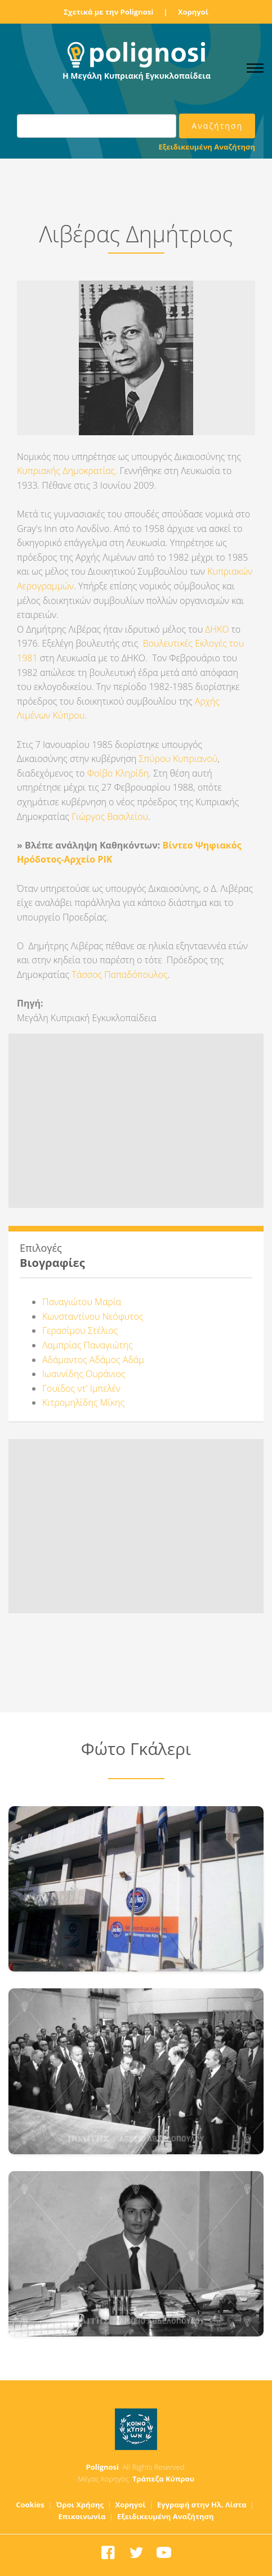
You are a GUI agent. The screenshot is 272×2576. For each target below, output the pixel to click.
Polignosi (102, 2467)
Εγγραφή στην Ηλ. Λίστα (202, 2505)
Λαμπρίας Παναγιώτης (87, 1345)
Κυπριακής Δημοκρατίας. (67, 470)
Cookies (30, 2505)
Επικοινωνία (82, 2516)
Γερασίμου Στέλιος (80, 1330)
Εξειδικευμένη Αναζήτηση (207, 147)
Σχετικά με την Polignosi (108, 12)
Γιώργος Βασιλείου (108, 816)
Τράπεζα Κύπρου (163, 2479)
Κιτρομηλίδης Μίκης (83, 1402)
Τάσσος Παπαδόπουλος (119, 974)
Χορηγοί (193, 12)
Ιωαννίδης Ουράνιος (84, 1374)
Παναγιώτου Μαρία (81, 1302)
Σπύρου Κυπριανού (178, 758)
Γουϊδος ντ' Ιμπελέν (81, 1388)
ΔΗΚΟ (217, 629)
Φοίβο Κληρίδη (118, 773)
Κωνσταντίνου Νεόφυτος (92, 1316)
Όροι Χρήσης (80, 2505)
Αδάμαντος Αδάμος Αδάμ (93, 1360)
